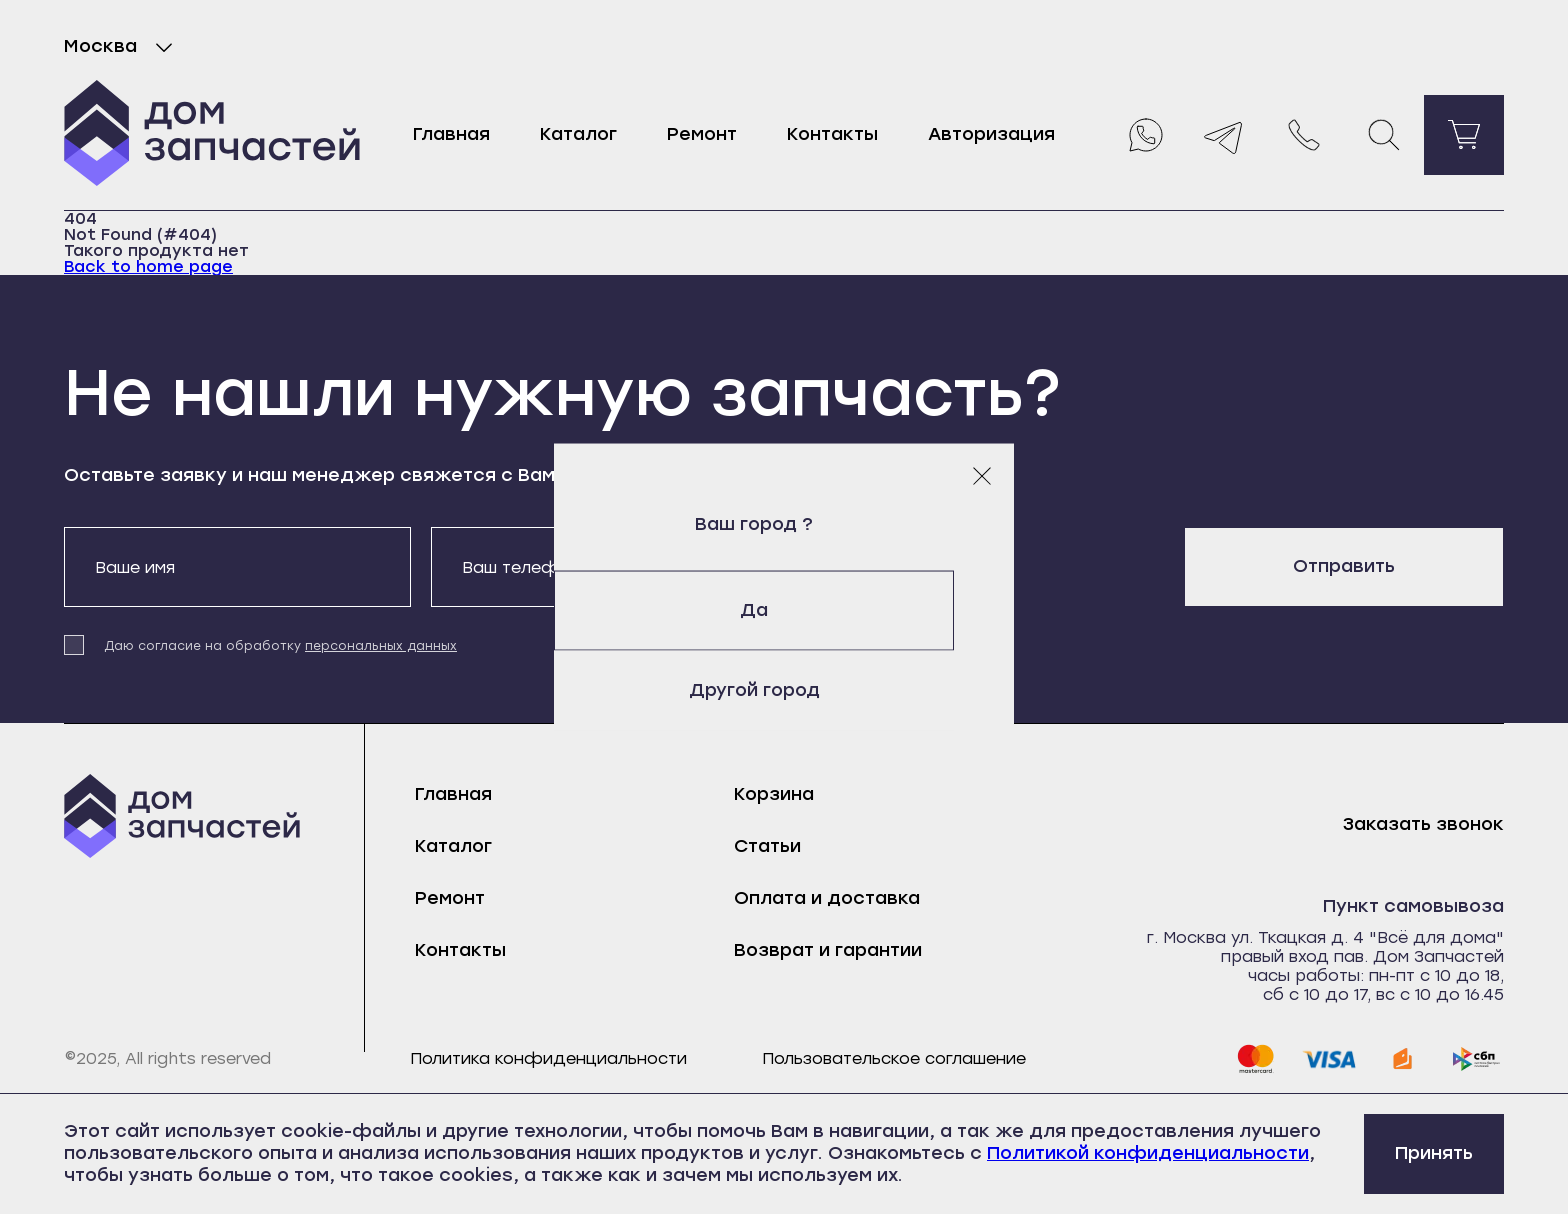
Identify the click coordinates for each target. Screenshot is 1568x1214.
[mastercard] (1255, 1059)
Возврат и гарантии (828, 950)
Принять (1434, 1153)
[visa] (1329, 1059)
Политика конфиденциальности (548, 1058)
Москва (122, 47)
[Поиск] (1384, 135)
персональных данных (381, 646)
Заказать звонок (1423, 824)
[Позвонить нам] (1304, 135)
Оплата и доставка (827, 898)
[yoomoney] (1403, 1059)
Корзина (774, 794)
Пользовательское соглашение (894, 1058)
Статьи (767, 846)
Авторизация (991, 134)
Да (784, 610)
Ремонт (702, 134)
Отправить (1344, 566)
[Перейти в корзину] (1464, 135)
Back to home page (148, 266)
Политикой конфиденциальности (1148, 1153)
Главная (451, 134)
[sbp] (1477, 1059)
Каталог (578, 134)
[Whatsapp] (1144, 135)
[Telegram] (1224, 135)
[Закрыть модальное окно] (982, 476)
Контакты (832, 134)
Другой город (784, 690)
